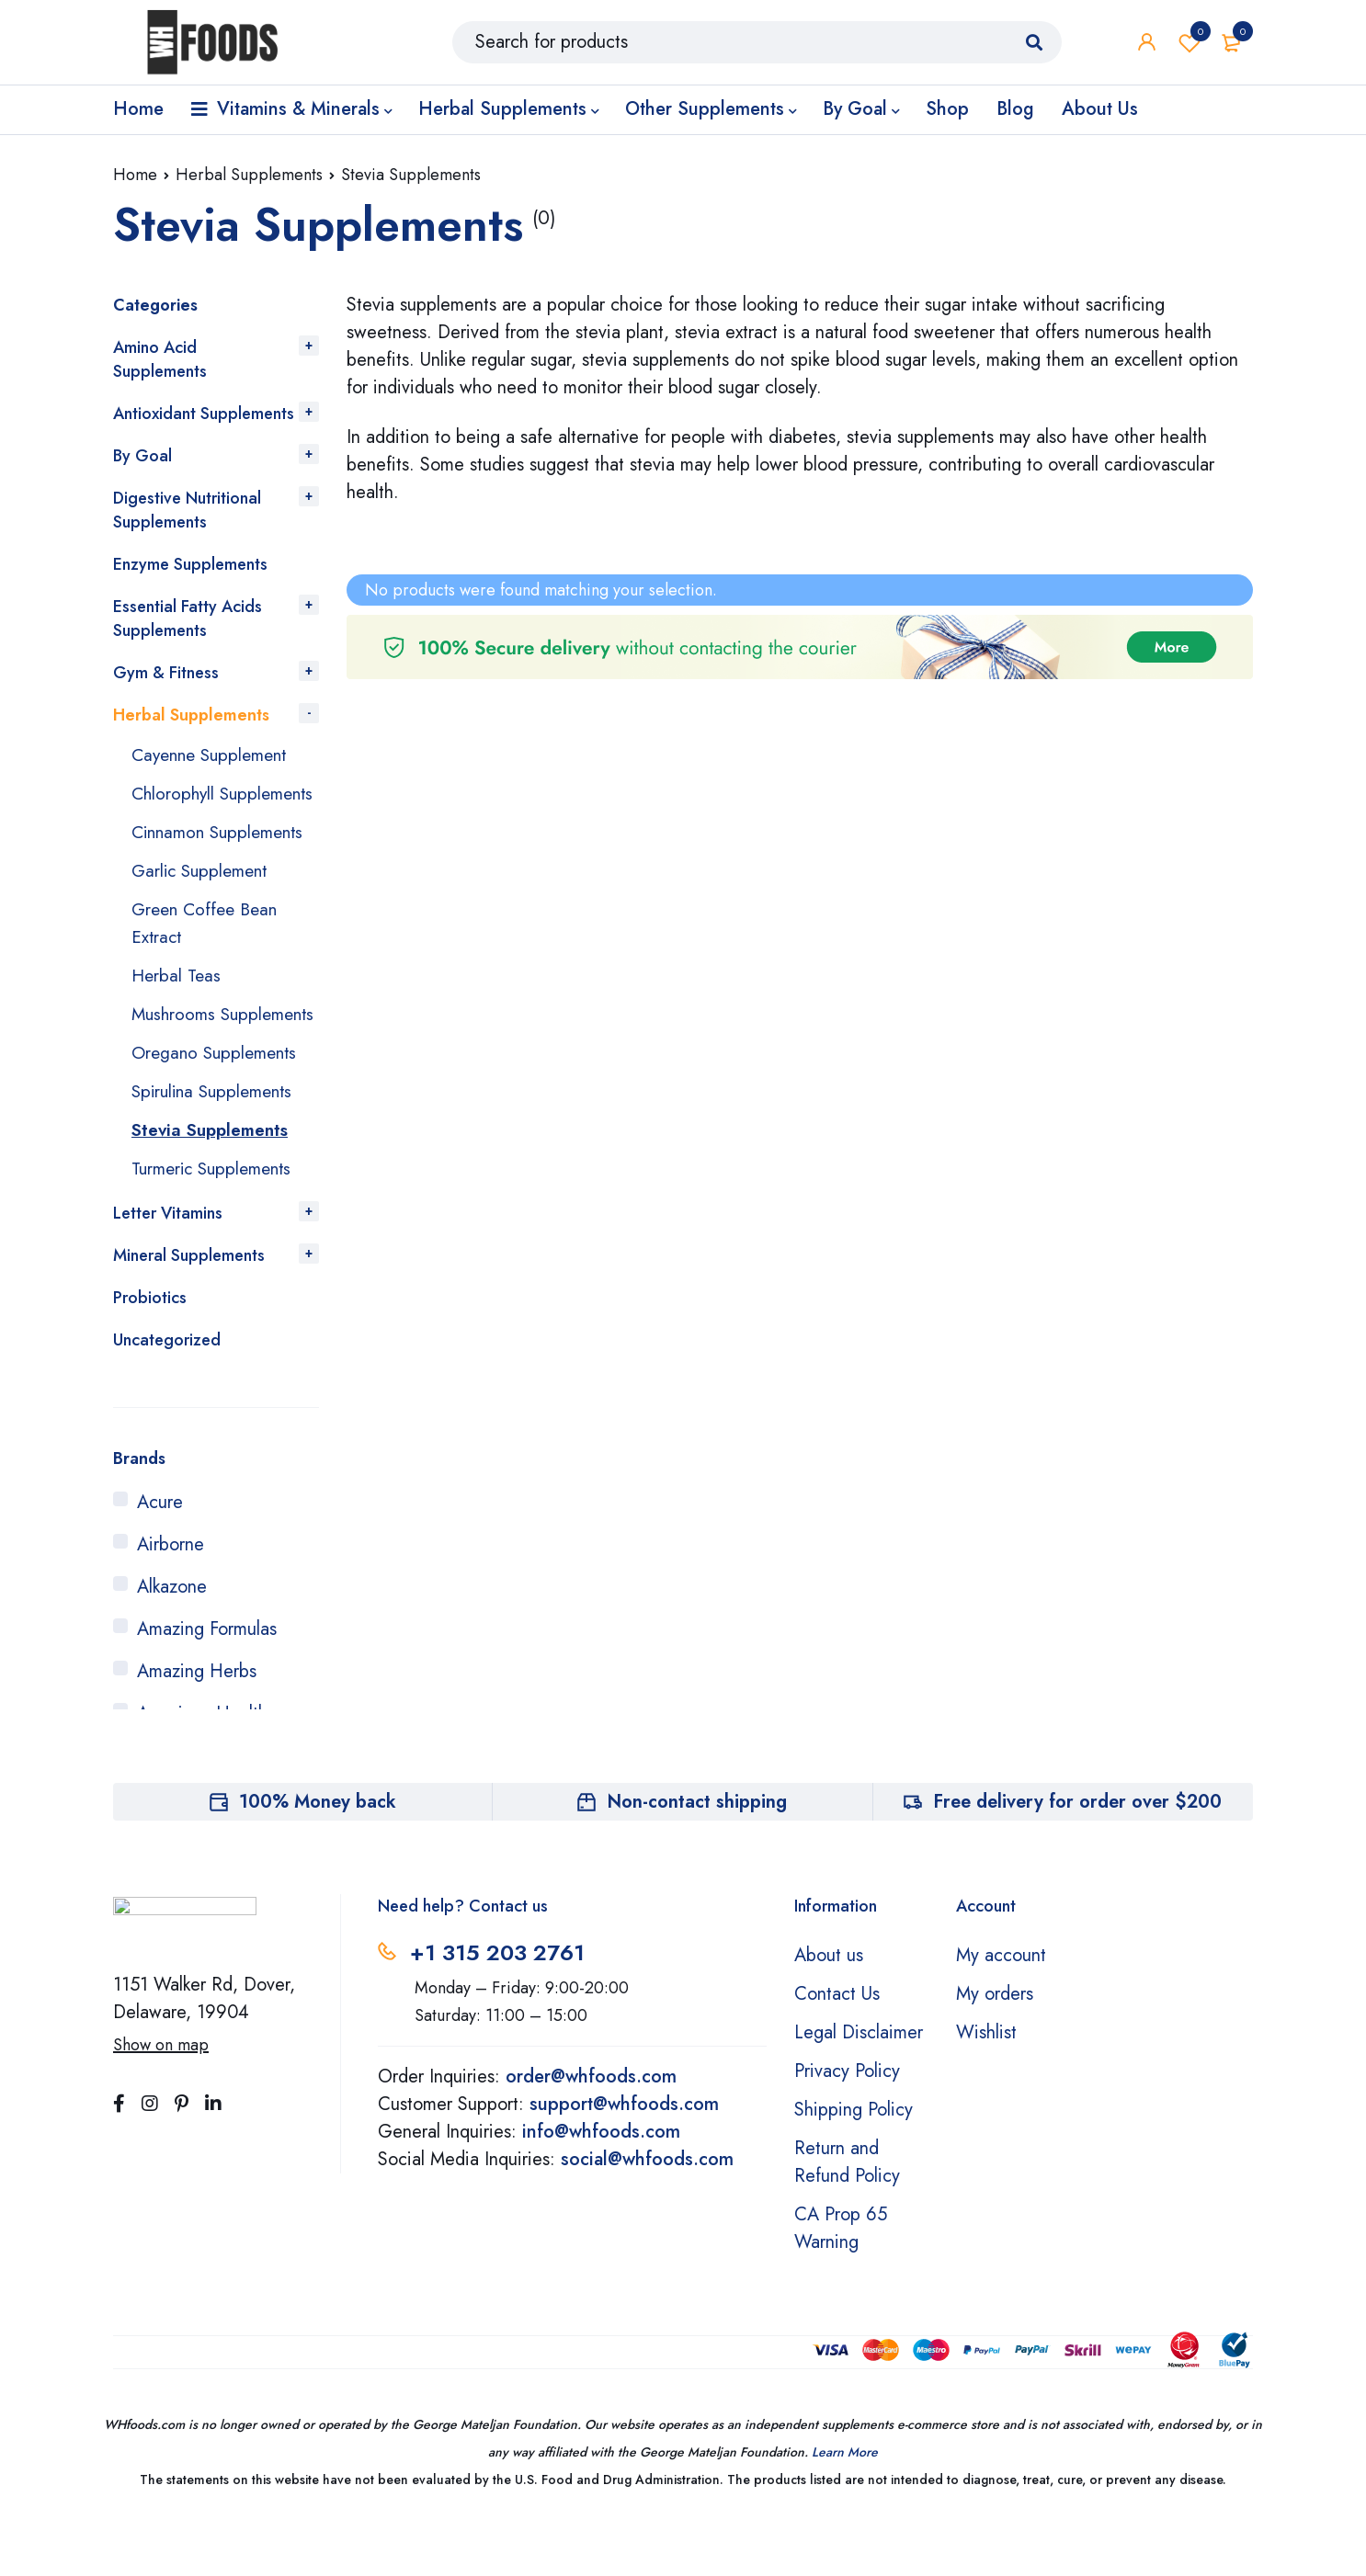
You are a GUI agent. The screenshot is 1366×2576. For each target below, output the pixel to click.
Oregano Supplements (218, 1108)
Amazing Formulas (207, 1684)
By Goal (142, 456)
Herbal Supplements (249, 175)
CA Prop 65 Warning (840, 2283)
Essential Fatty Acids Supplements (187, 618)
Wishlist (1189, 46)
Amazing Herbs (196, 1726)
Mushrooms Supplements (181, 1055)
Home (135, 175)
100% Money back (317, 1857)
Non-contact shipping (697, 1857)
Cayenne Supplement (214, 755)
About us (828, 2010)
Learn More (845, 2507)
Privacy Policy (847, 2126)
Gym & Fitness (166, 673)
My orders (994, 2049)
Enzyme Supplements (190, 564)
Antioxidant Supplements (203, 414)
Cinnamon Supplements (222, 859)
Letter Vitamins (167, 1268)
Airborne (170, 1599)
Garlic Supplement (203, 898)
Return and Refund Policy (847, 2217)
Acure (160, 1557)
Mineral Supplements (189, 1310)
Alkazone (172, 1641)
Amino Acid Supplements (160, 359)
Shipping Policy (853, 2164)
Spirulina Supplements (216, 1146)
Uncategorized (167, 1395)
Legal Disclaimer (858, 2087)
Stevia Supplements (213, 1185)
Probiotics (150, 1353)
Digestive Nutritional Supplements (187, 510)
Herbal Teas (177, 1003)
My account (1001, 2010)
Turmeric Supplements (216, 1223)
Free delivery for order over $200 (1077, 1857)
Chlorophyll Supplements (181, 807)
